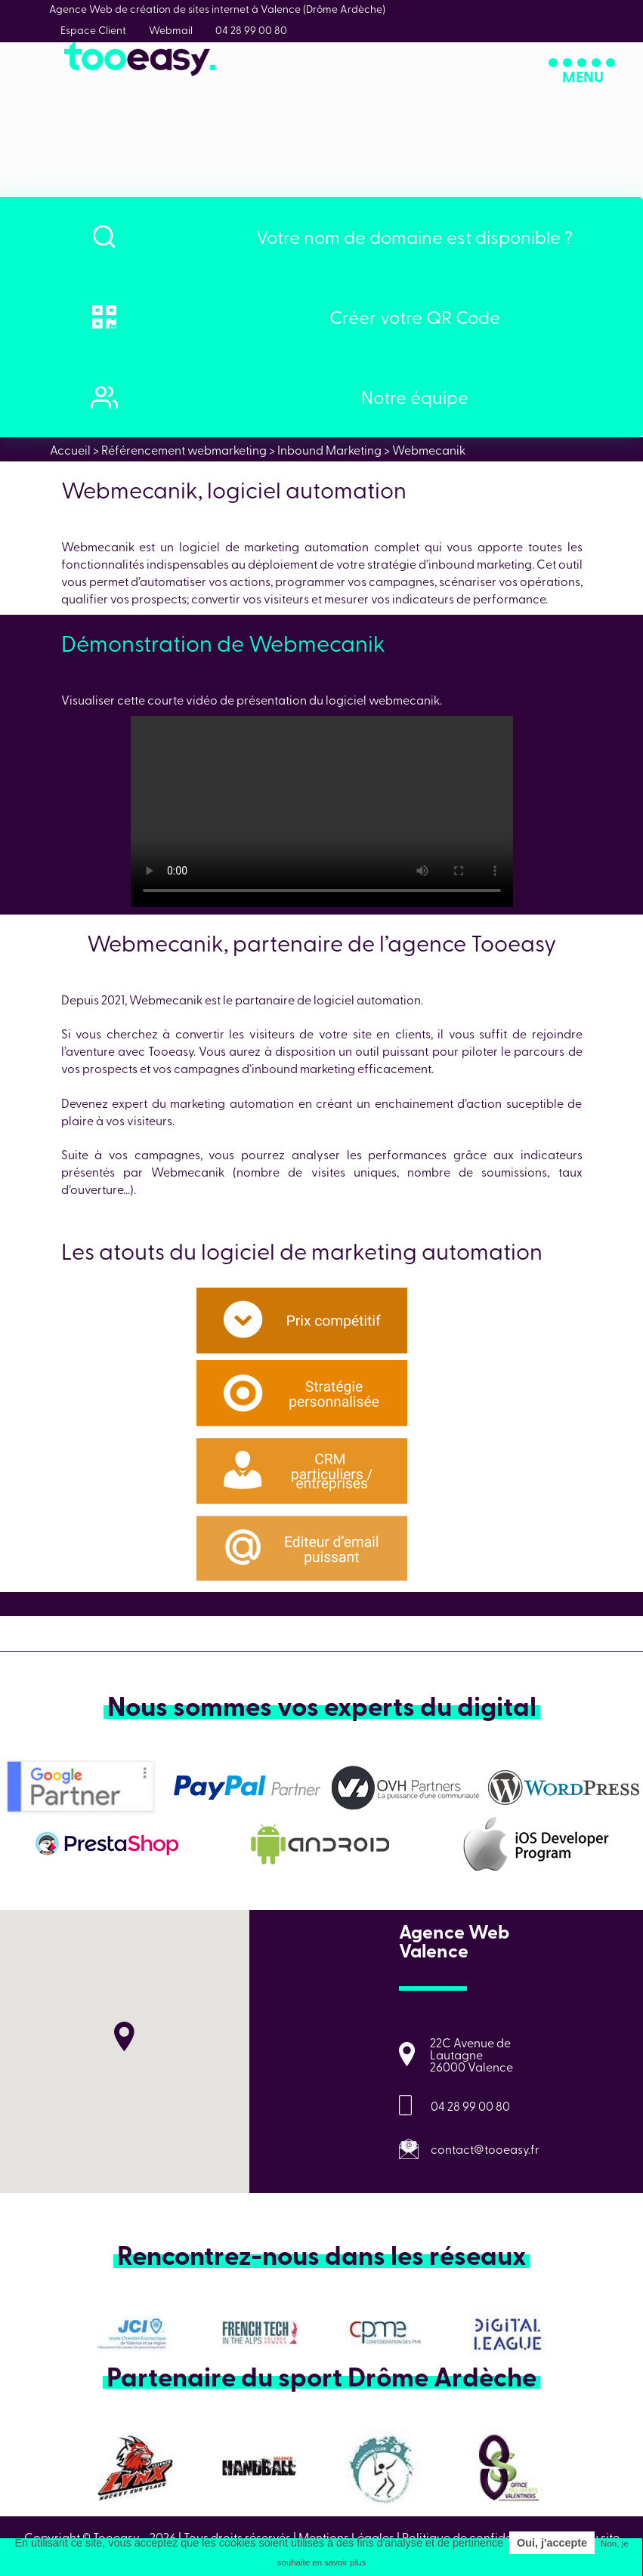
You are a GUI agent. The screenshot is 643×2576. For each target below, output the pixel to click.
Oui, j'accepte (552, 2543)
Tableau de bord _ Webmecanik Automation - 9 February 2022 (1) (322, 811)
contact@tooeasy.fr (485, 2148)
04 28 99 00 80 (470, 2105)
